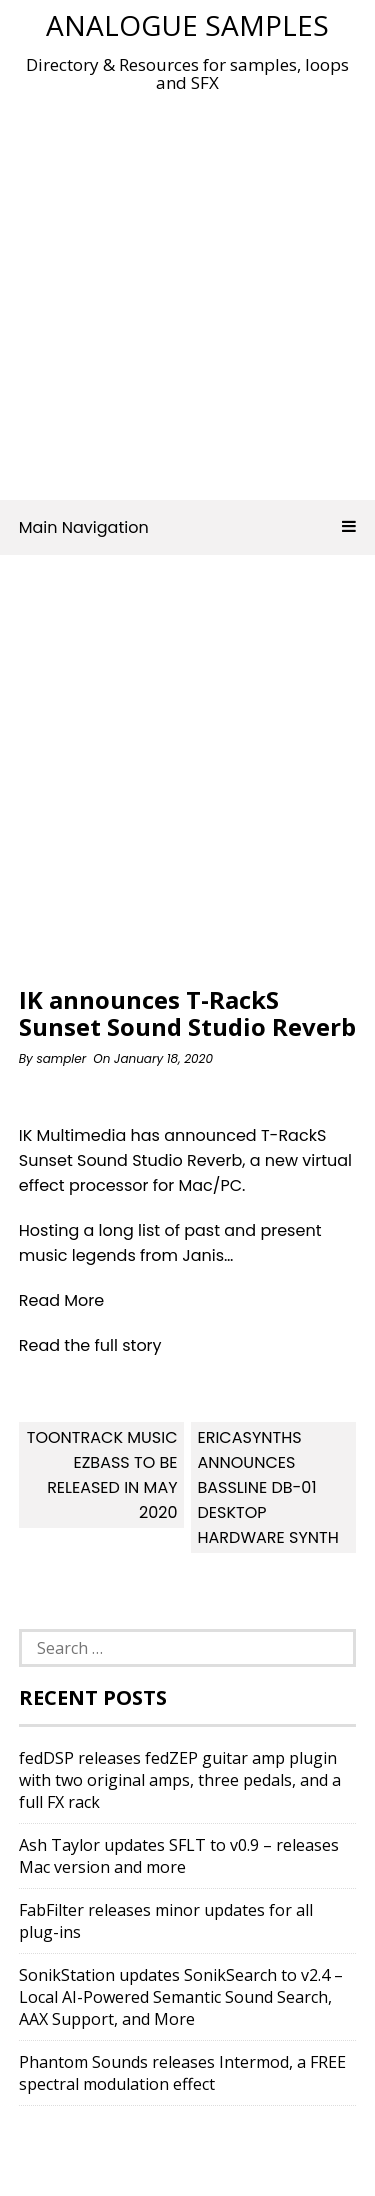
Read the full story (90, 1345)
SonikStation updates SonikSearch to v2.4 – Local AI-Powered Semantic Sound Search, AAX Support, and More (181, 1997)
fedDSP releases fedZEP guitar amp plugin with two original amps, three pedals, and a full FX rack (180, 1780)
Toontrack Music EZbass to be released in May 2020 (102, 1475)
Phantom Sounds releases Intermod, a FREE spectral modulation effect (182, 2073)
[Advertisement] (187, 290)
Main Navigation (188, 527)
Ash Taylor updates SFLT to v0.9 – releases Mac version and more (179, 1856)
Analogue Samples (187, 25)
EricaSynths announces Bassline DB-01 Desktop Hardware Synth (267, 1487)
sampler (61, 1058)
